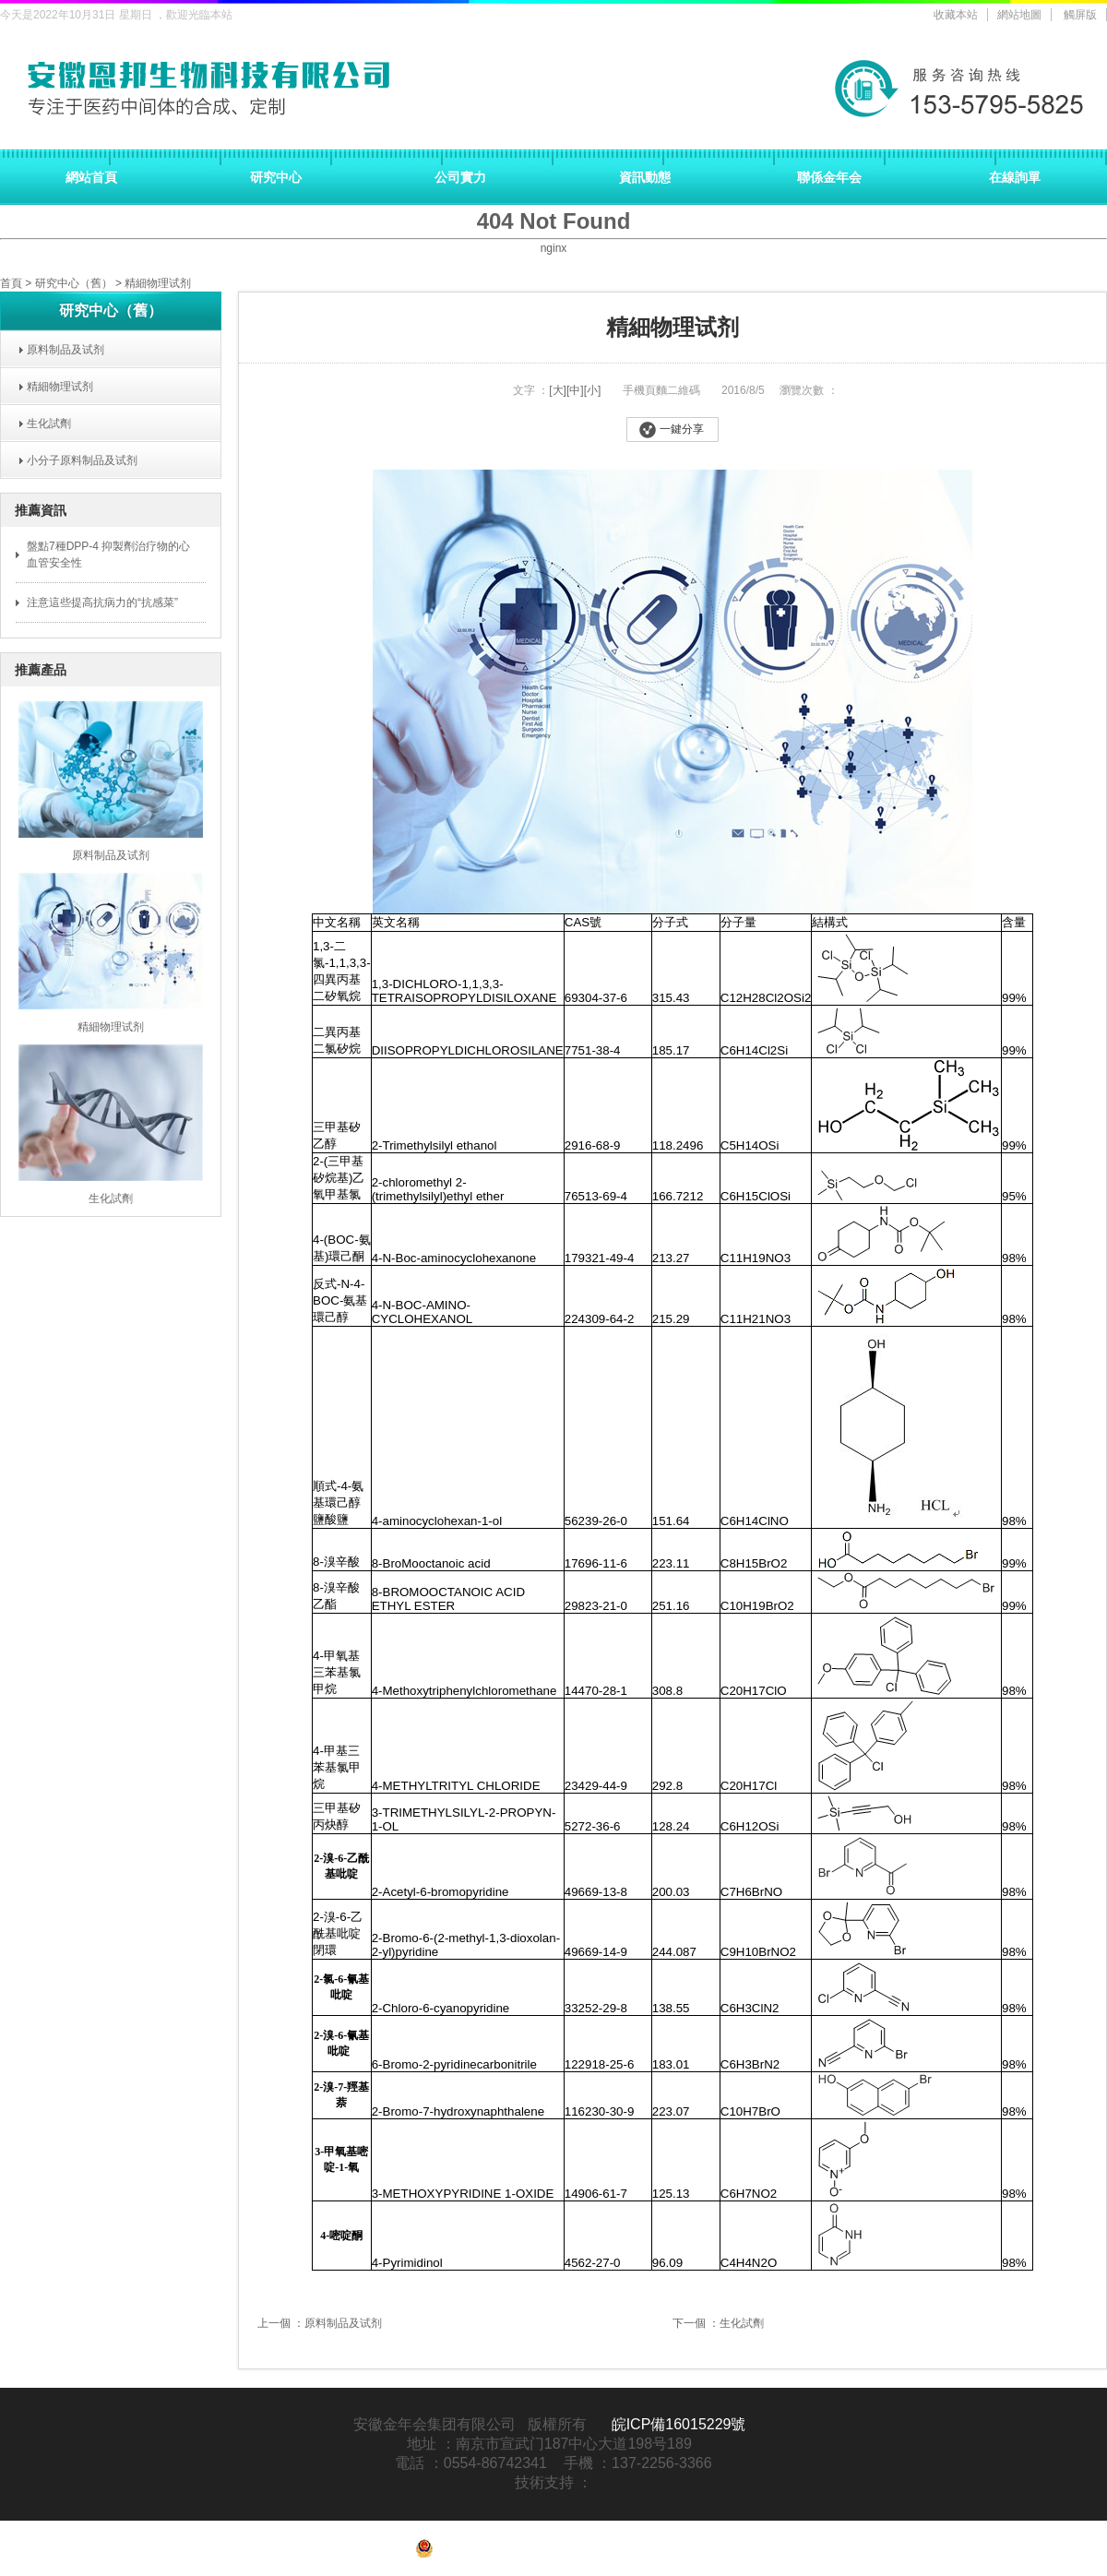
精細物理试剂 (158, 283)
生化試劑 (43, 423)
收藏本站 (956, 14)
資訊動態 (645, 177)
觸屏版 (1080, 14)
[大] (557, 390)
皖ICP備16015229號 (679, 2424)
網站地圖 (1019, 14)
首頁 (11, 283)
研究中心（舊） (74, 283)
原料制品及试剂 (59, 349)
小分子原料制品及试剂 (76, 460)
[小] (592, 390)
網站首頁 (91, 177)
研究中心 (276, 177)
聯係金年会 (829, 177)
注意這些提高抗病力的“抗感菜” (102, 602)
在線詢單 (1015, 177)
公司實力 (460, 177)
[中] (575, 390)
